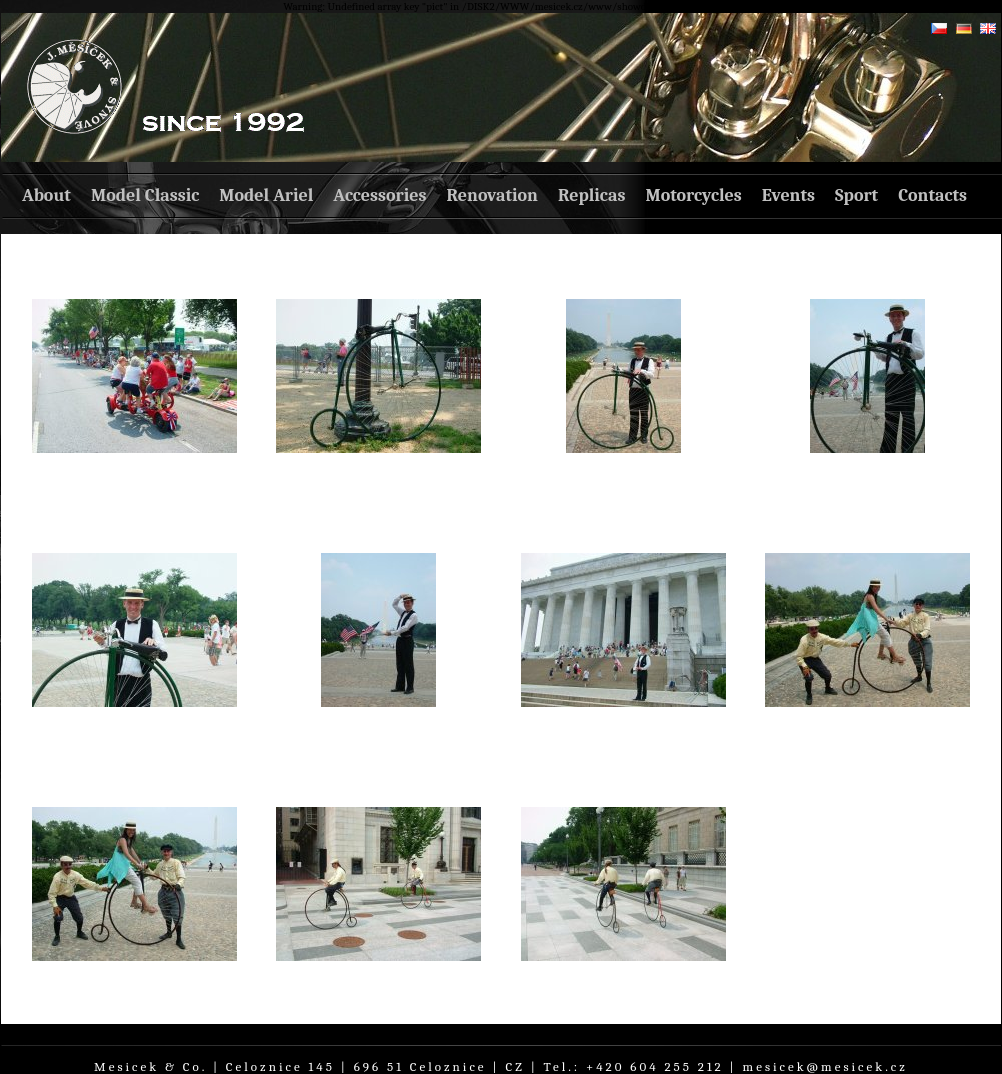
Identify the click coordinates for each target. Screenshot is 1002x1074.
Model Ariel (266, 195)
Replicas (591, 195)
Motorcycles (693, 195)
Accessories (379, 195)
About (46, 195)
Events (788, 195)
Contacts (932, 195)
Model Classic (145, 195)
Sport (856, 195)
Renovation (492, 195)
